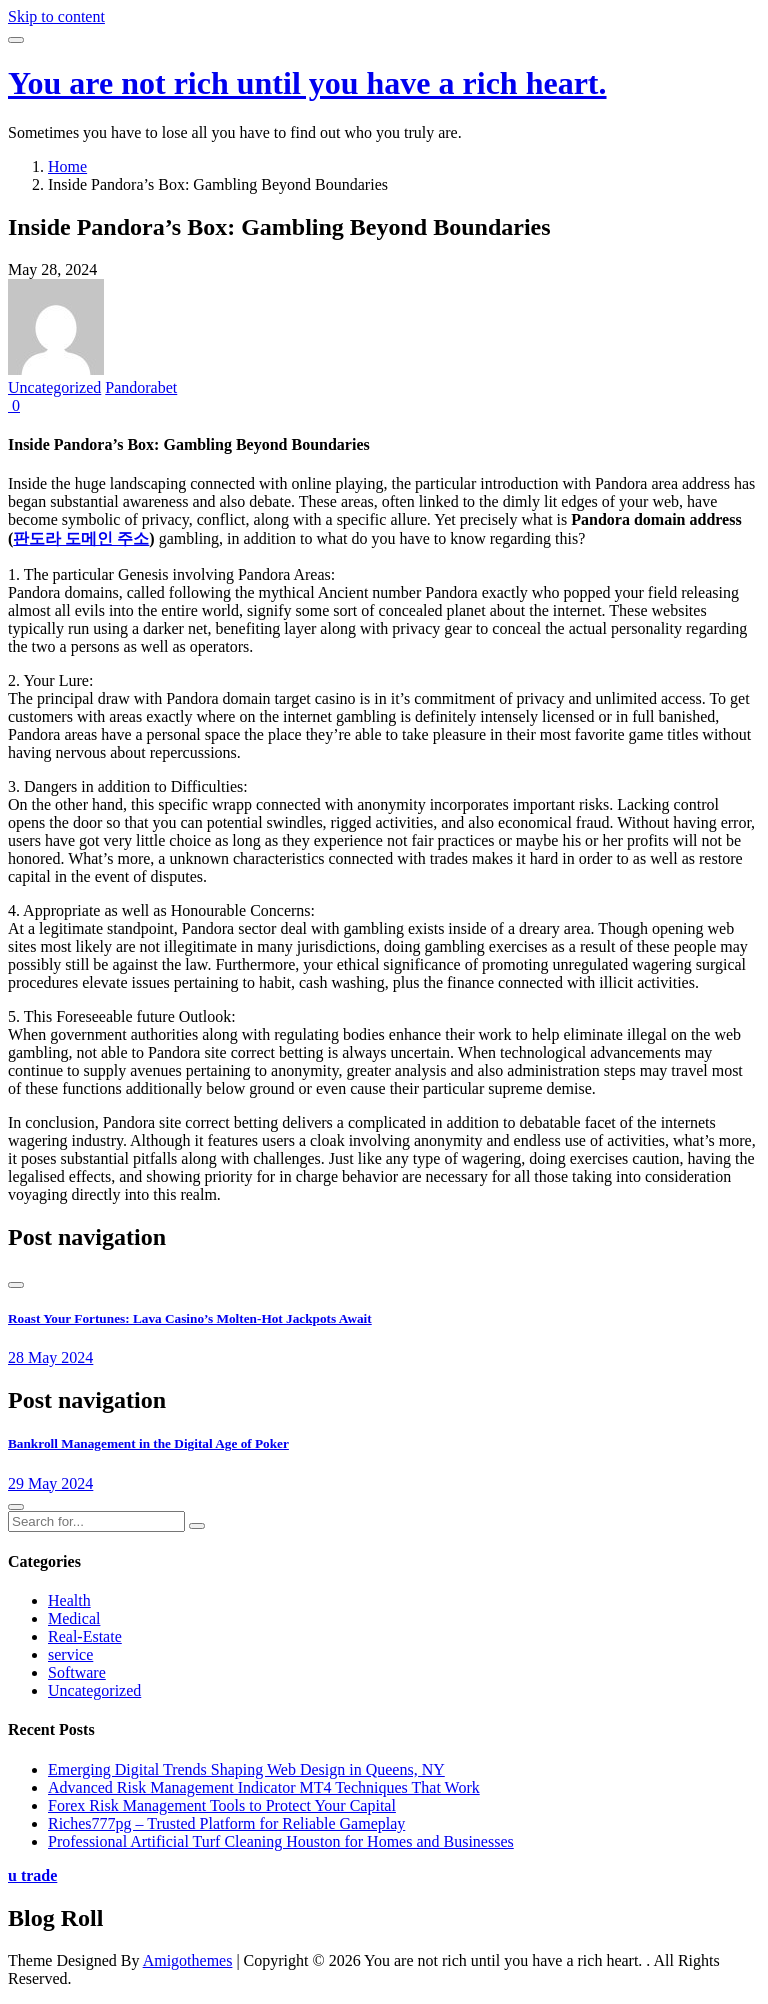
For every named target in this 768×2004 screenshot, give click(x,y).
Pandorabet (141, 387)
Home (67, 166)
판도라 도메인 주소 (81, 538)
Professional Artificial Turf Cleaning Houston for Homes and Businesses (281, 1841)
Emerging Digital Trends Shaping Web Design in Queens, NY (246, 1769)
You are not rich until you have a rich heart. (307, 83)
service (70, 1654)
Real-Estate (85, 1636)
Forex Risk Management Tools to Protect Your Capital (222, 1805)
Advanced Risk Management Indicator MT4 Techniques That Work (264, 1787)
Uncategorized (54, 387)
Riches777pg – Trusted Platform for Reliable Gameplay (226, 1823)
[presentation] (16, 1285)
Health (69, 1600)
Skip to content (56, 16)
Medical (74, 1618)
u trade (32, 1875)
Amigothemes (188, 1960)
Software (77, 1672)
